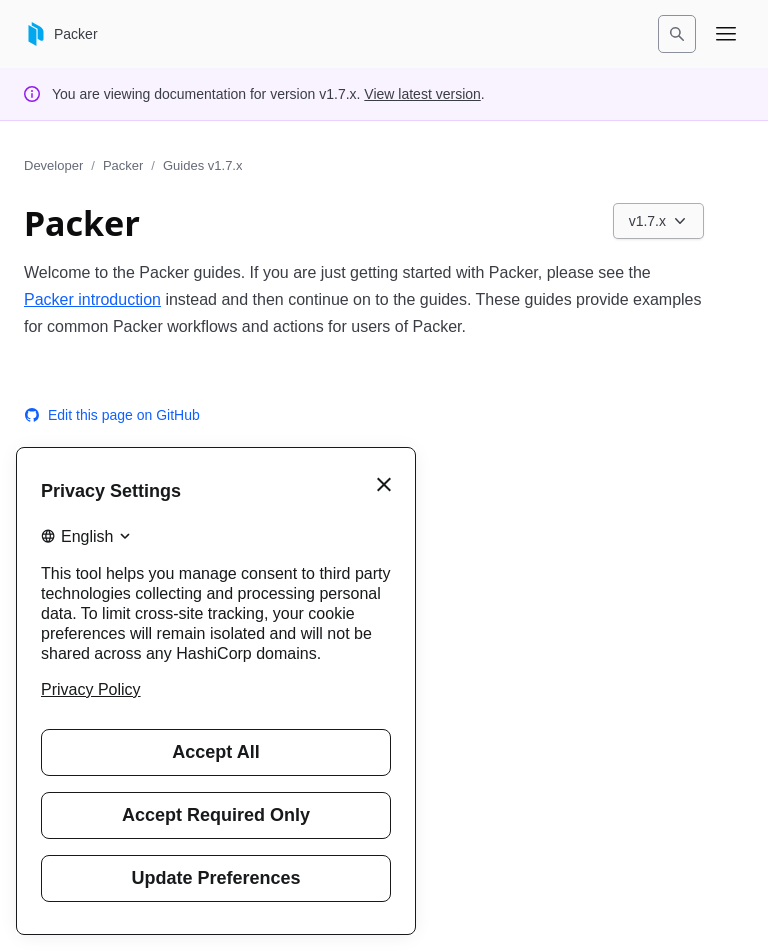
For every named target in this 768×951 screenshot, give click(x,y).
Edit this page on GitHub (112, 415)
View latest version (422, 94)
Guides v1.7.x (203, 165)
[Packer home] (61, 34)
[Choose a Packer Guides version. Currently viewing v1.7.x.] (658, 221)
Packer (123, 165)
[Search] (677, 34)
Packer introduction (92, 299)
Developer (53, 165)
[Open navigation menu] (726, 34)
